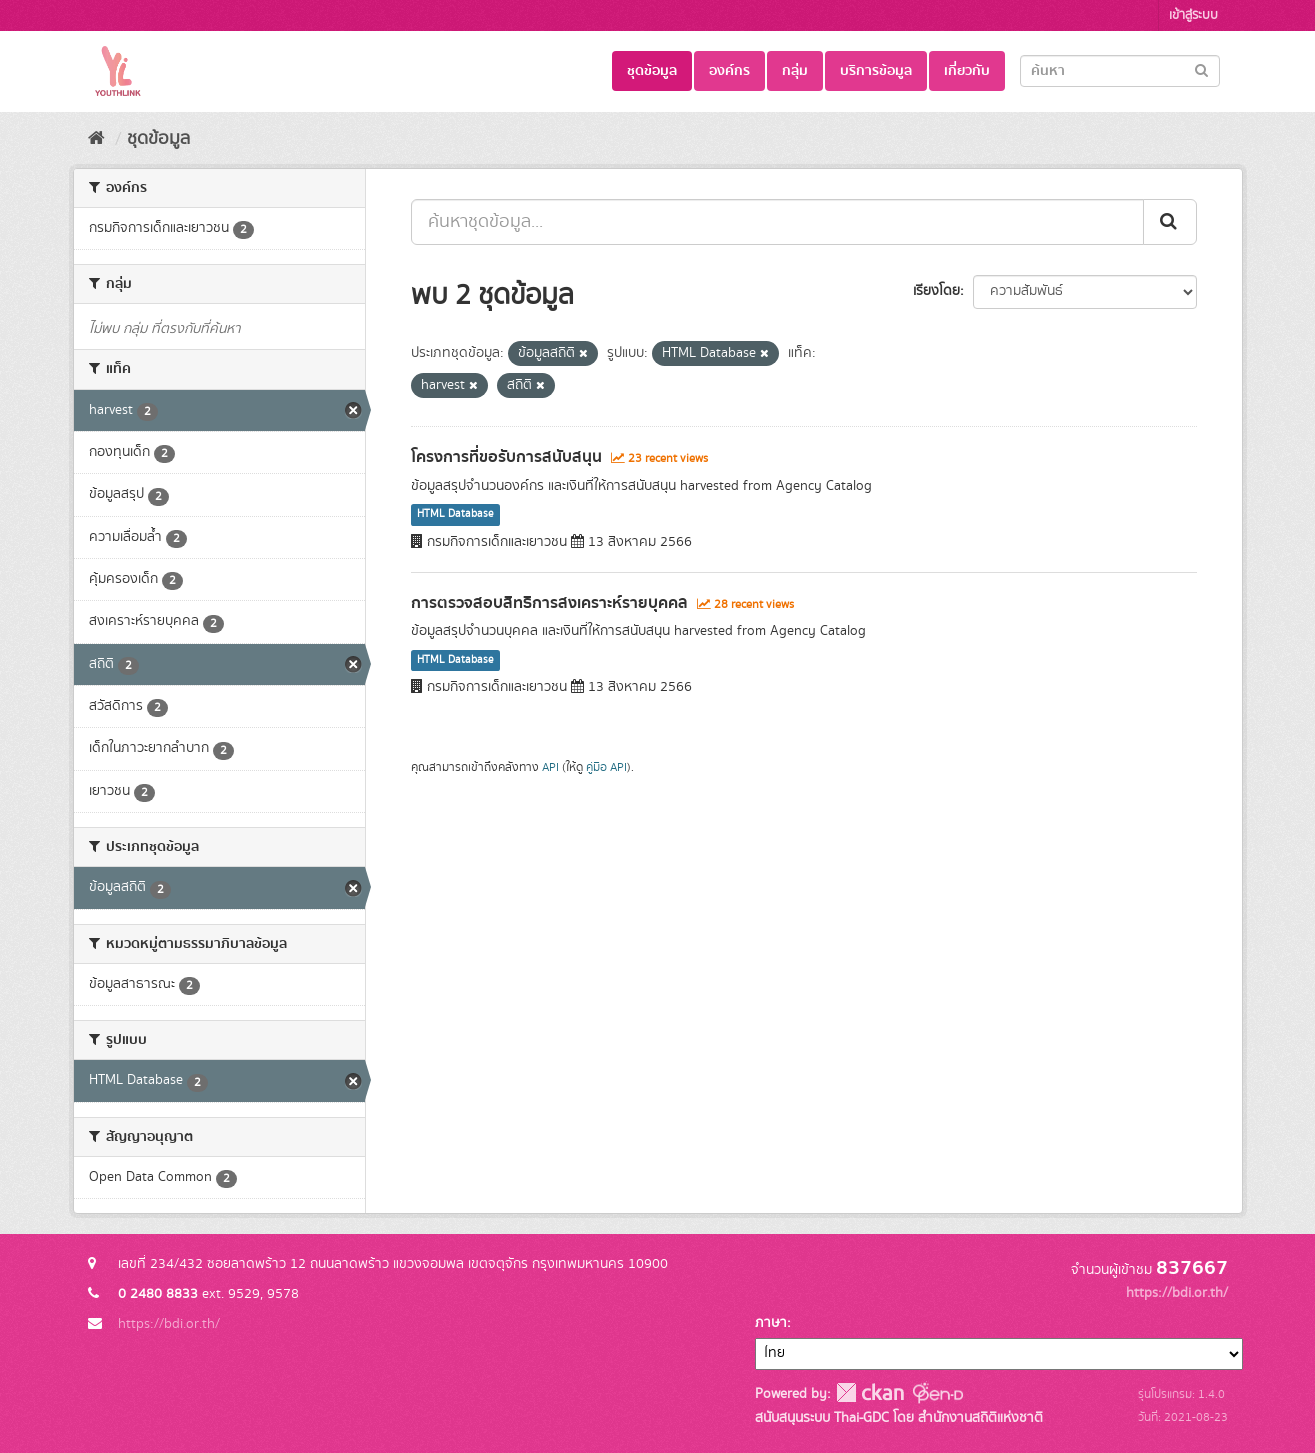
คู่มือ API (606, 767)
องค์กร (729, 71)
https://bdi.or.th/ (169, 1324)
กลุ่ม (795, 71)
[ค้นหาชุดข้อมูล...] (777, 222)
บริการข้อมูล (876, 71)
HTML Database (455, 515)
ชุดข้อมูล (652, 71)
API (550, 767)
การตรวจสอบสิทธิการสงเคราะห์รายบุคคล (549, 603)
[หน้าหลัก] (96, 139)
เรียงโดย (936, 291)
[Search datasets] (1120, 71)
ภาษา (771, 1323)
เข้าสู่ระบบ (1193, 15)
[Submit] (1201, 69)
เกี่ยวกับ (967, 71)
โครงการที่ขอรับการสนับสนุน (506, 457)
